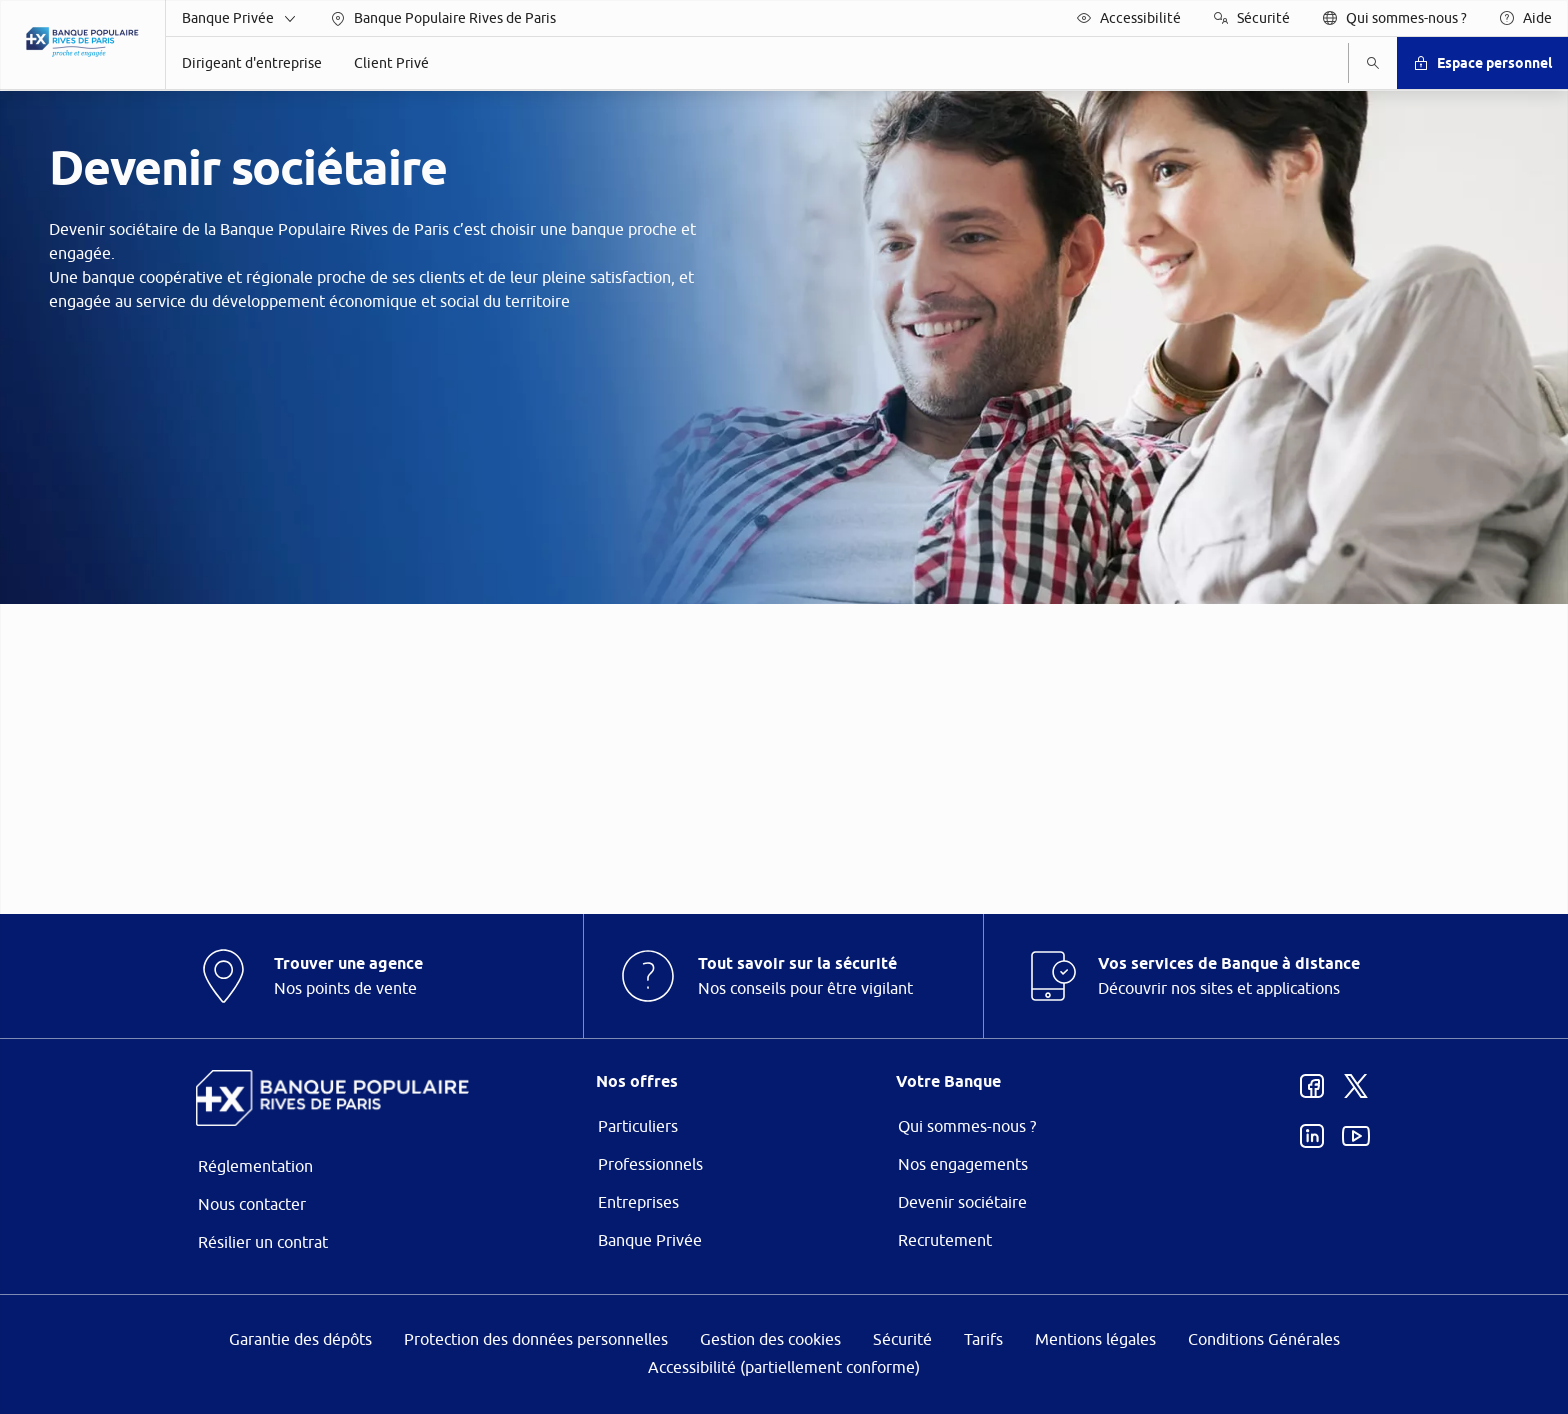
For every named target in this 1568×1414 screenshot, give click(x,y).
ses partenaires (796, 539)
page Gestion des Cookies (684, 875)
